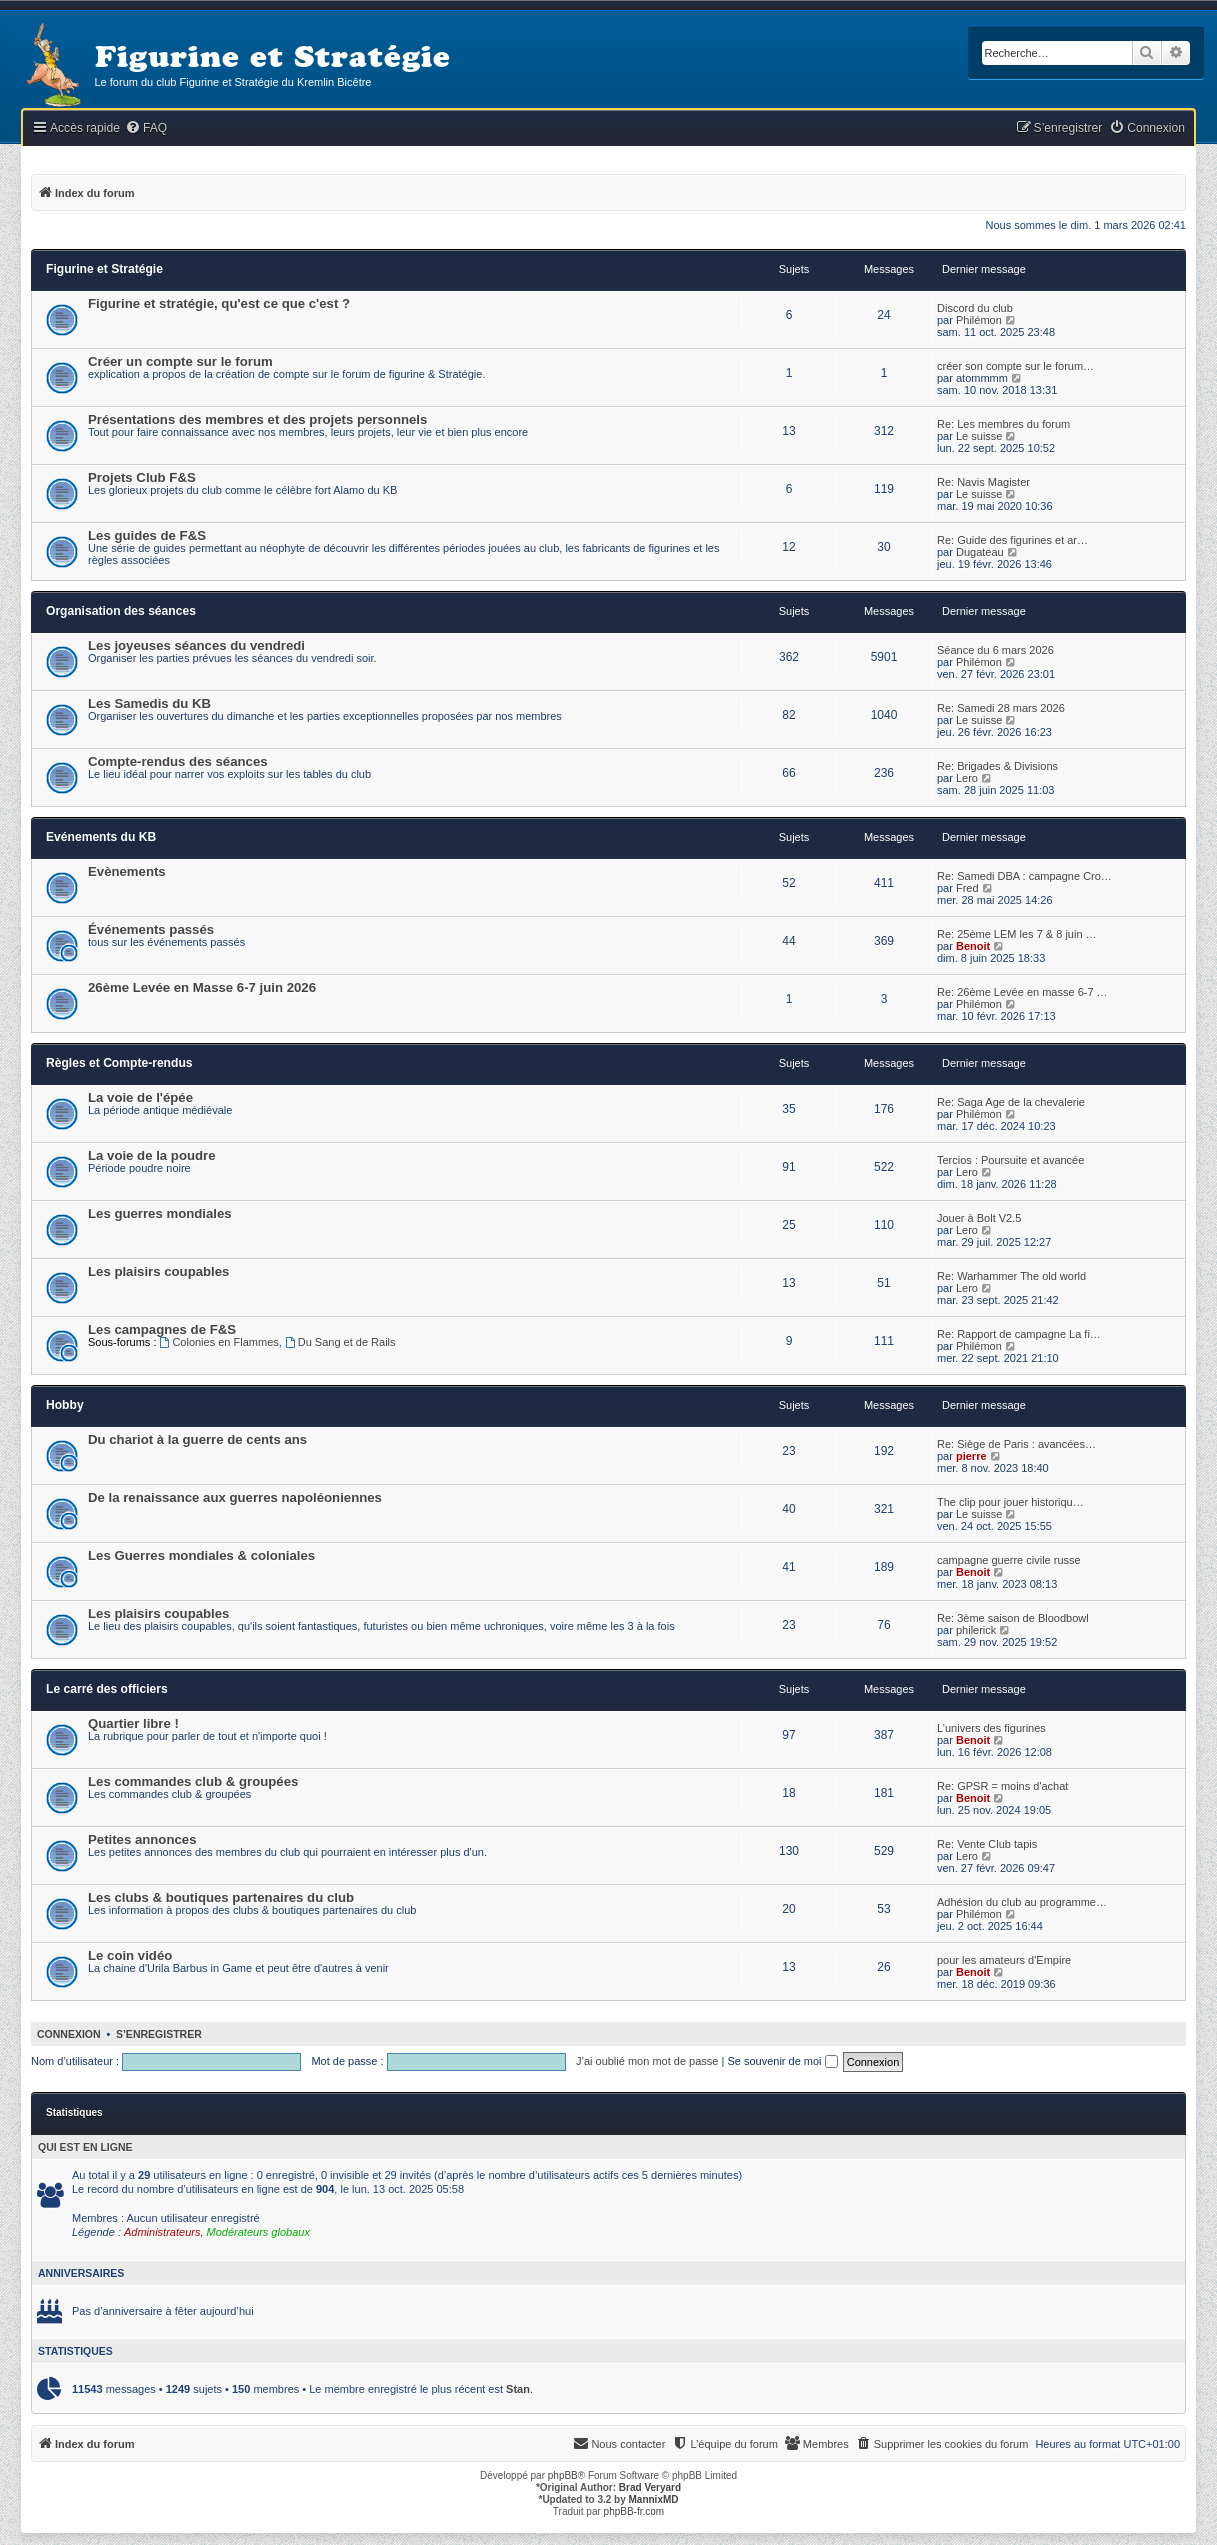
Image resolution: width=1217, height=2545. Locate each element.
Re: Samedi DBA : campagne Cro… (1024, 876)
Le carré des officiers (107, 1689)
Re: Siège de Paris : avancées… (1016, 1444)
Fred (967, 888)
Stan (518, 2389)
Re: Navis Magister (983, 482)
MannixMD (654, 2499)
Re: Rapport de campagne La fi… (1019, 1334)
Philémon (979, 320)
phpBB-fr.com (634, 2511)
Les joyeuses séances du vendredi (196, 645)
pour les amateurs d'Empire (1004, 1960)
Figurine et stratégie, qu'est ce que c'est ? (219, 303)
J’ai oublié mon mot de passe (647, 2061)
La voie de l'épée (140, 1097)
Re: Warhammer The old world (1011, 1276)
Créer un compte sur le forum (180, 361)
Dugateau (980, 552)
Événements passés (151, 929)
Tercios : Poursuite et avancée (1010, 1160)
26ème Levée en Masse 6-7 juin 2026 (202, 987)
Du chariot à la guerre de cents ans (197, 1439)
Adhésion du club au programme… (1022, 1902)
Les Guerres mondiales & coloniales (201, 1555)
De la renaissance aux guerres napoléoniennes (235, 1497)
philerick (976, 1630)
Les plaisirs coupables (158, 1271)
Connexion (69, 2034)
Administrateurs (162, 2232)
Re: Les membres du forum (1003, 424)
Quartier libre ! (133, 1723)
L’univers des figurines (991, 1728)
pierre (971, 1456)
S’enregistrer (159, 2034)
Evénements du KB (101, 837)
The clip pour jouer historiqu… (1010, 1502)
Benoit (973, 946)
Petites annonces (142, 1839)
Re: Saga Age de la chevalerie (1011, 1102)
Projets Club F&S (142, 477)
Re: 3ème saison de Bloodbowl (1013, 1618)
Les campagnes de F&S (162, 1329)
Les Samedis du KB (149, 703)
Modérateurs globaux (258, 2232)
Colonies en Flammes (219, 1342)
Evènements (127, 871)
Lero (967, 778)
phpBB (563, 2475)
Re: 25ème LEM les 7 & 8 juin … (1017, 934)
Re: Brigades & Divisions (997, 766)
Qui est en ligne (85, 2147)
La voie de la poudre (152, 1155)
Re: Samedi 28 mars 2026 (1001, 708)
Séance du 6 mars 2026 (995, 650)
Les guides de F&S (147, 535)
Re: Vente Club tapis (987, 1844)
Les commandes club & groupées (193, 1781)
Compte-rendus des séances (178, 761)
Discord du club (975, 308)
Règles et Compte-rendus (119, 1063)
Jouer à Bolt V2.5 (979, 1218)
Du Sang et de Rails (340, 1342)
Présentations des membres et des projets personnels (257, 419)
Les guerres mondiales (160, 1213)
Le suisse (979, 436)
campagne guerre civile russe (1009, 1560)
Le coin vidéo (130, 1955)
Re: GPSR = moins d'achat (1002, 1786)
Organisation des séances (121, 611)
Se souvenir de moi (782, 2061)
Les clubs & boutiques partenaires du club (221, 1897)
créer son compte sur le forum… (1015, 366)
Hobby (65, 1405)
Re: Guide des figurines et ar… (1012, 540)
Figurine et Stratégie (104, 269)
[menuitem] (146, 128)
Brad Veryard (650, 2487)
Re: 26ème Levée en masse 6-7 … (1022, 992)
